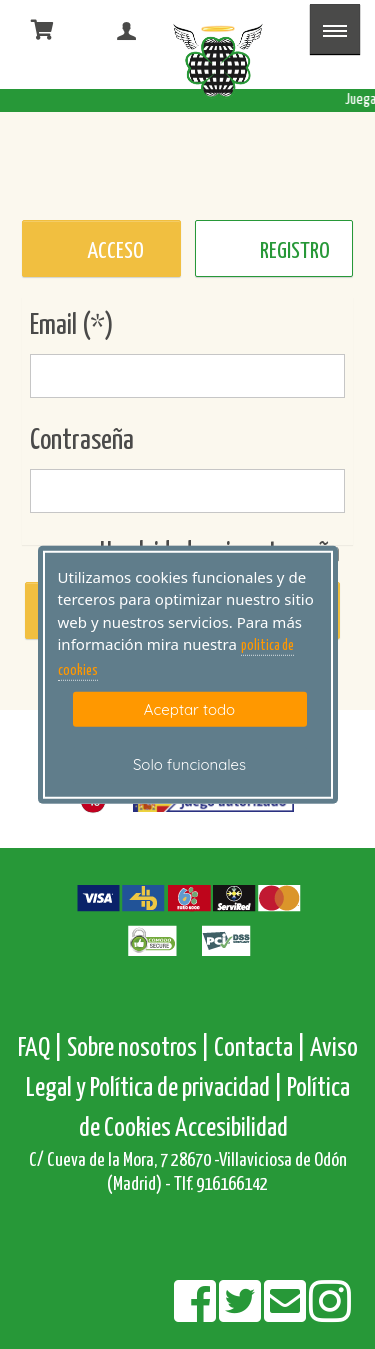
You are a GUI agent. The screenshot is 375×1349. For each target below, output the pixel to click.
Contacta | (260, 1048)
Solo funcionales (189, 764)
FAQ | (42, 1048)
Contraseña (82, 441)
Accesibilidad (231, 1128)
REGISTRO (295, 251)
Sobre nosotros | (138, 1048)
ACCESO (115, 251)
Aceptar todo (189, 709)
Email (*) (72, 326)
